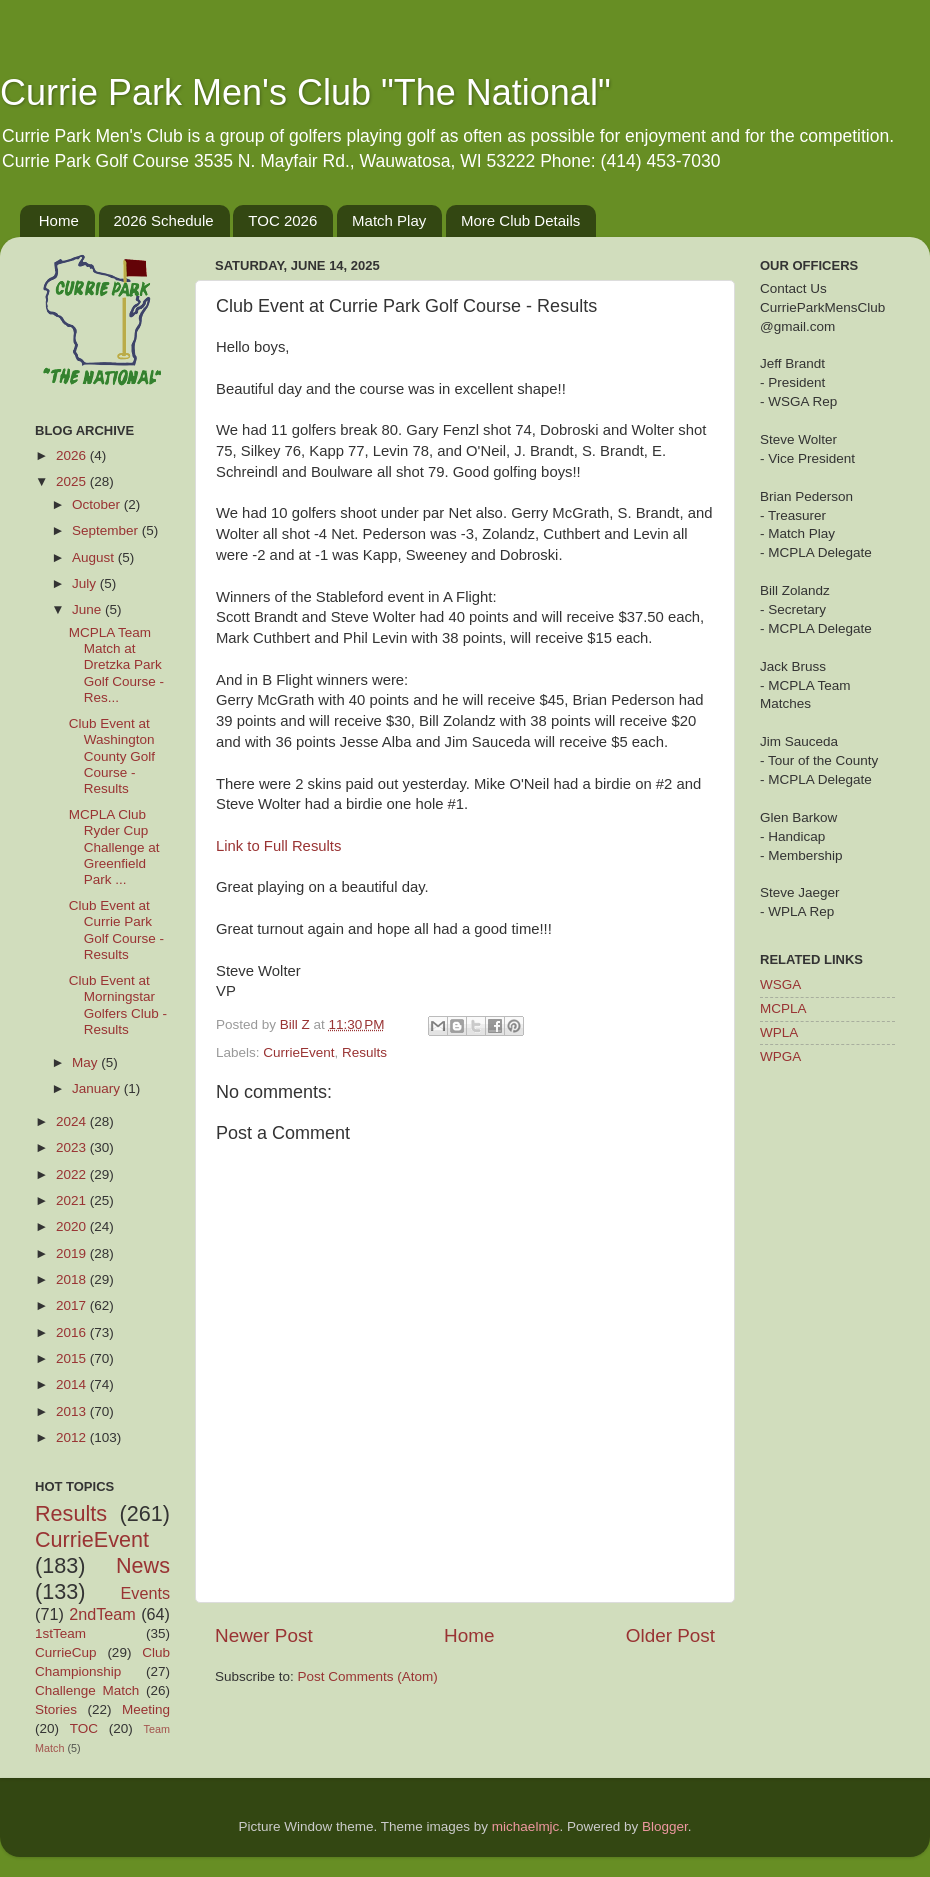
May (86, 1062)
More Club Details (520, 220)
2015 (73, 1358)
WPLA (779, 1032)
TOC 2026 (282, 220)
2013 (73, 1411)
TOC (84, 1728)
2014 (73, 1384)
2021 (73, 1200)
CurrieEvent (298, 1052)
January (98, 1088)
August (95, 557)
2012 (73, 1437)
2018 (73, 1279)
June (88, 609)
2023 (73, 1147)
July (86, 583)
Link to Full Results (278, 846)
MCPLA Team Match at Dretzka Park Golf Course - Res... (116, 665)
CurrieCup (66, 1652)
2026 (73, 455)
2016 (73, 1332)
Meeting (146, 1709)
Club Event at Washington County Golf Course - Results (112, 756)
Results (364, 1052)
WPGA (780, 1056)
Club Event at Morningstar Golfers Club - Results (118, 1005)
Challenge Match (87, 1690)
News (143, 1565)
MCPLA (783, 1008)
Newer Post (264, 1635)
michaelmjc (526, 1826)
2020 (73, 1226)
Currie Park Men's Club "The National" (305, 92)
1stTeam (60, 1633)
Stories (56, 1709)
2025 (73, 481)
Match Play (389, 220)
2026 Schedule (164, 220)
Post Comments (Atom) (368, 1676)
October (98, 504)
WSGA (780, 984)
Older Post (670, 1635)
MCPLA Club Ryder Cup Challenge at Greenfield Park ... (114, 847)
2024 (73, 1121)
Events (146, 1593)
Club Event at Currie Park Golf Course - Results (116, 930)
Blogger (665, 1826)
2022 (73, 1174)
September (107, 530)
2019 (73, 1253)
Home (59, 220)
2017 (73, 1305)
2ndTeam (102, 1614)
